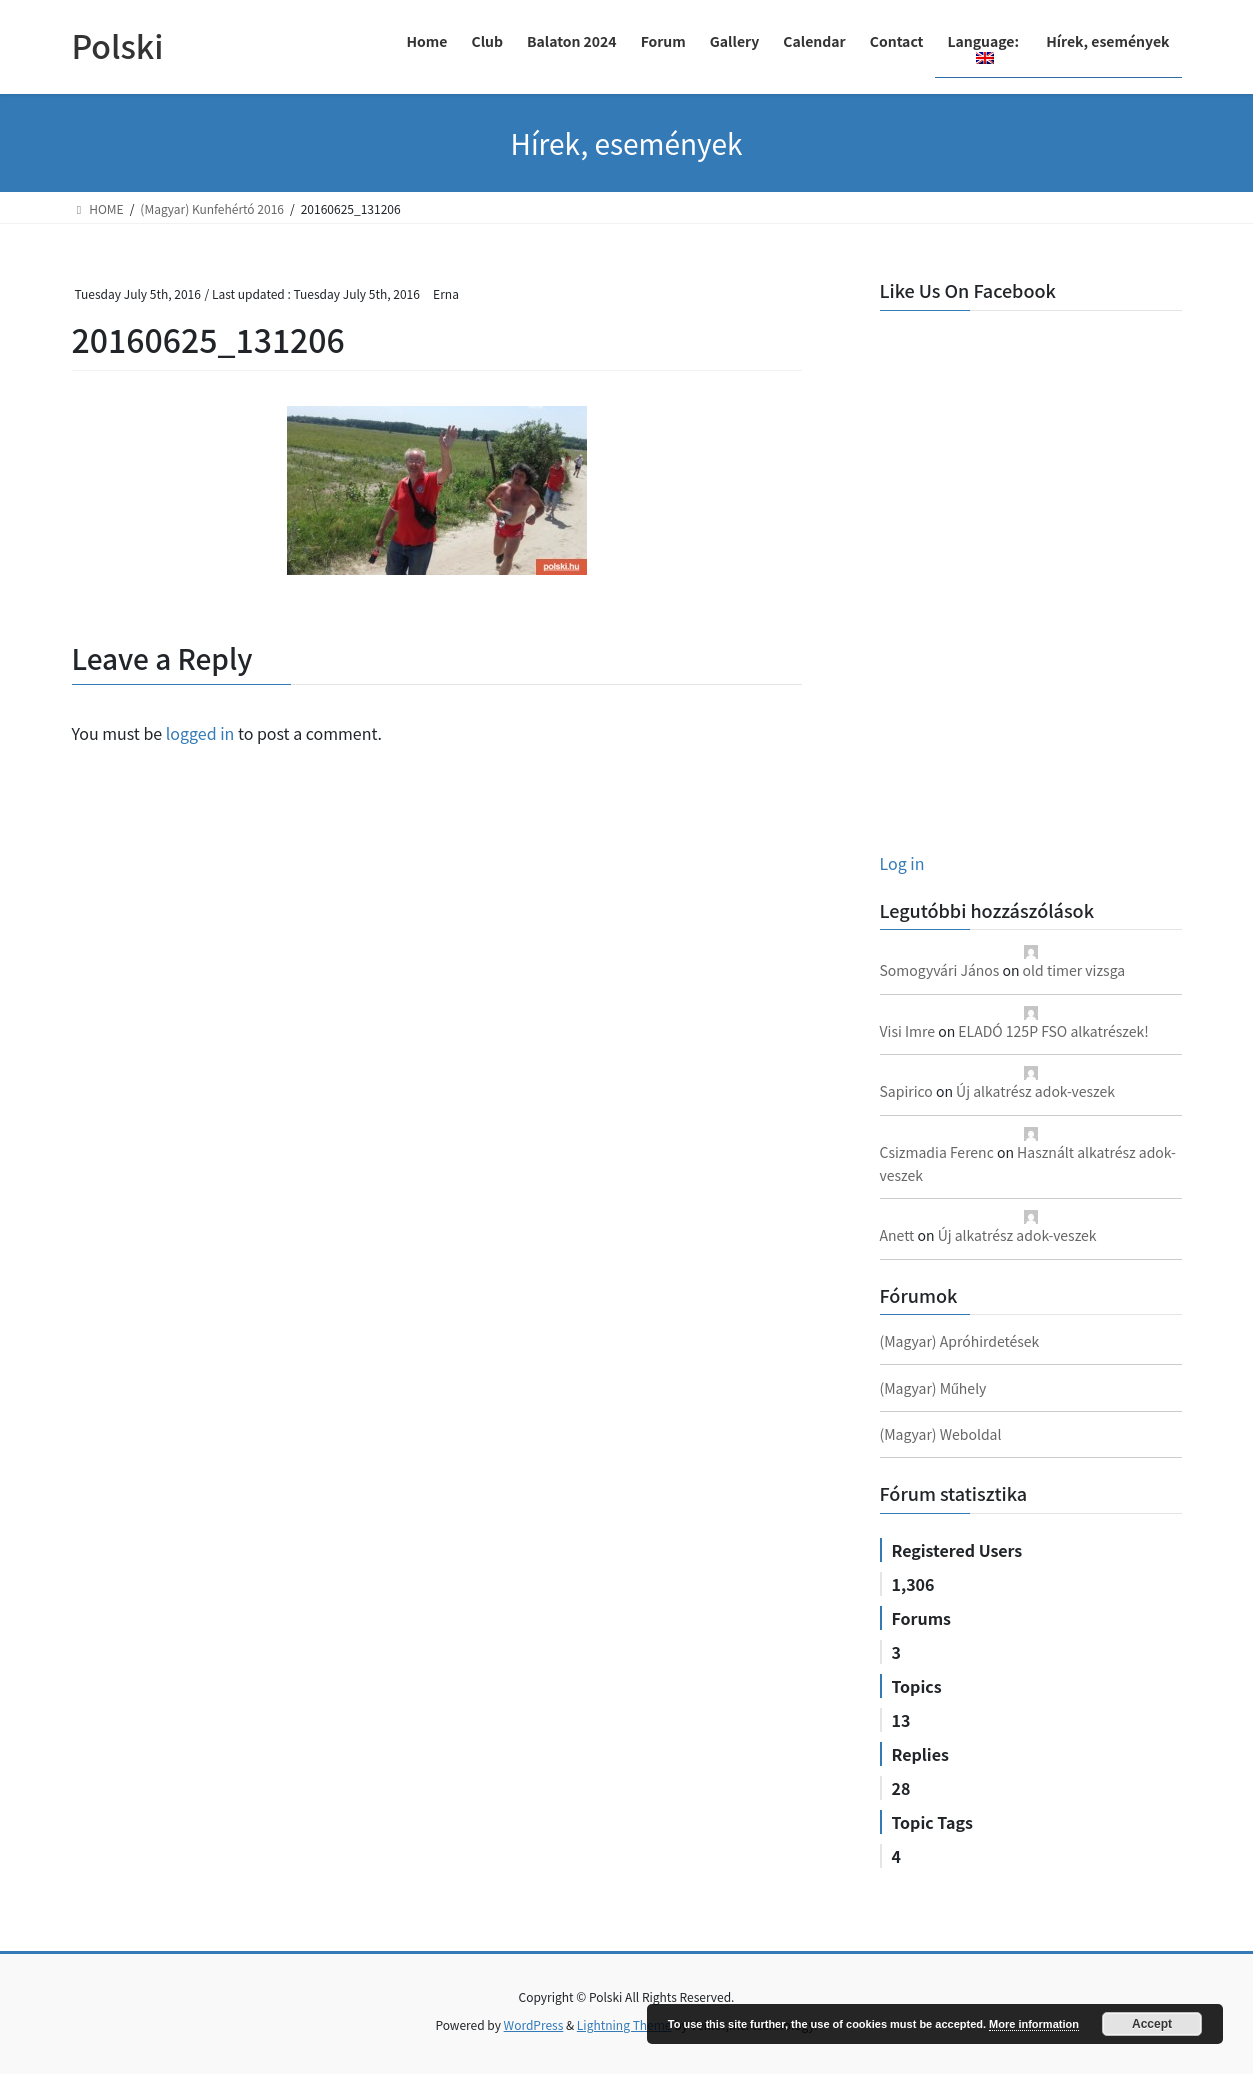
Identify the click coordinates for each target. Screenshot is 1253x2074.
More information (1034, 2024)
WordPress (534, 2024)
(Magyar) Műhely (933, 1388)
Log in (902, 863)
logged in (200, 733)
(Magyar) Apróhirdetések (960, 1341)
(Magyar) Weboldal (941, 1434)
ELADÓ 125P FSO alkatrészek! (1053, 1031)
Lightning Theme (624, 2024)
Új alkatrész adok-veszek (1035, 1091)
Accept (1152, 2024)
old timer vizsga (1074, 970)
